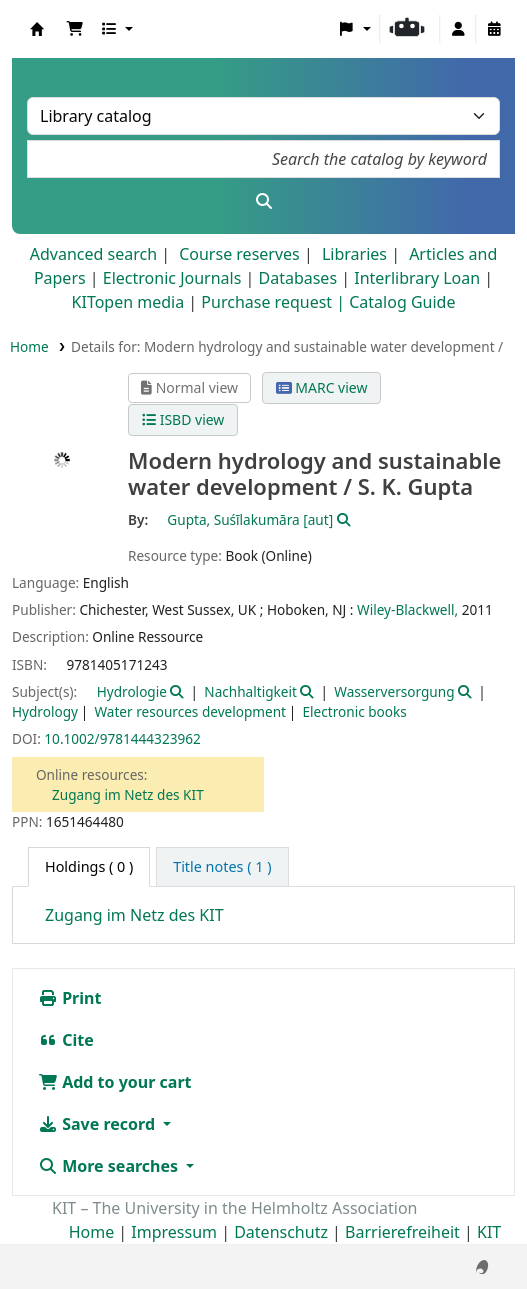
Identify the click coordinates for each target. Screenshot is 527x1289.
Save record (98, 1124)
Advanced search (93, 254)
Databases (297, 278)
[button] (75, 29)
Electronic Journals (172, 278)
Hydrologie (132, 691)
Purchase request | (275, 302)
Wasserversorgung (394, 691)
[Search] (263, 201)
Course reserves (239, 254)
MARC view (322, 387)
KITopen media (128, 302)
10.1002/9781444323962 (122, 738)
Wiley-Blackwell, (407, 609)
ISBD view (183, 419)
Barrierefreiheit (402, 1232)
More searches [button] (110, 1166)
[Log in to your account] (458, 29)
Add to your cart (115, 1082)
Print (69, 998)
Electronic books (355, 711)
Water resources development (190, 711)
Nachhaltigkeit (250, 691)
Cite (66, 1040)
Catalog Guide (402, 302)
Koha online (37, 29)
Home (29, 346)
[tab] (222, 867)
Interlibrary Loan (417, 278)
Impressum (174, 1232)
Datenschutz (281, 1232)
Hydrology (45, 711)
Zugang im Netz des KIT (128, 794)
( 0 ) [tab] (89, 866)
